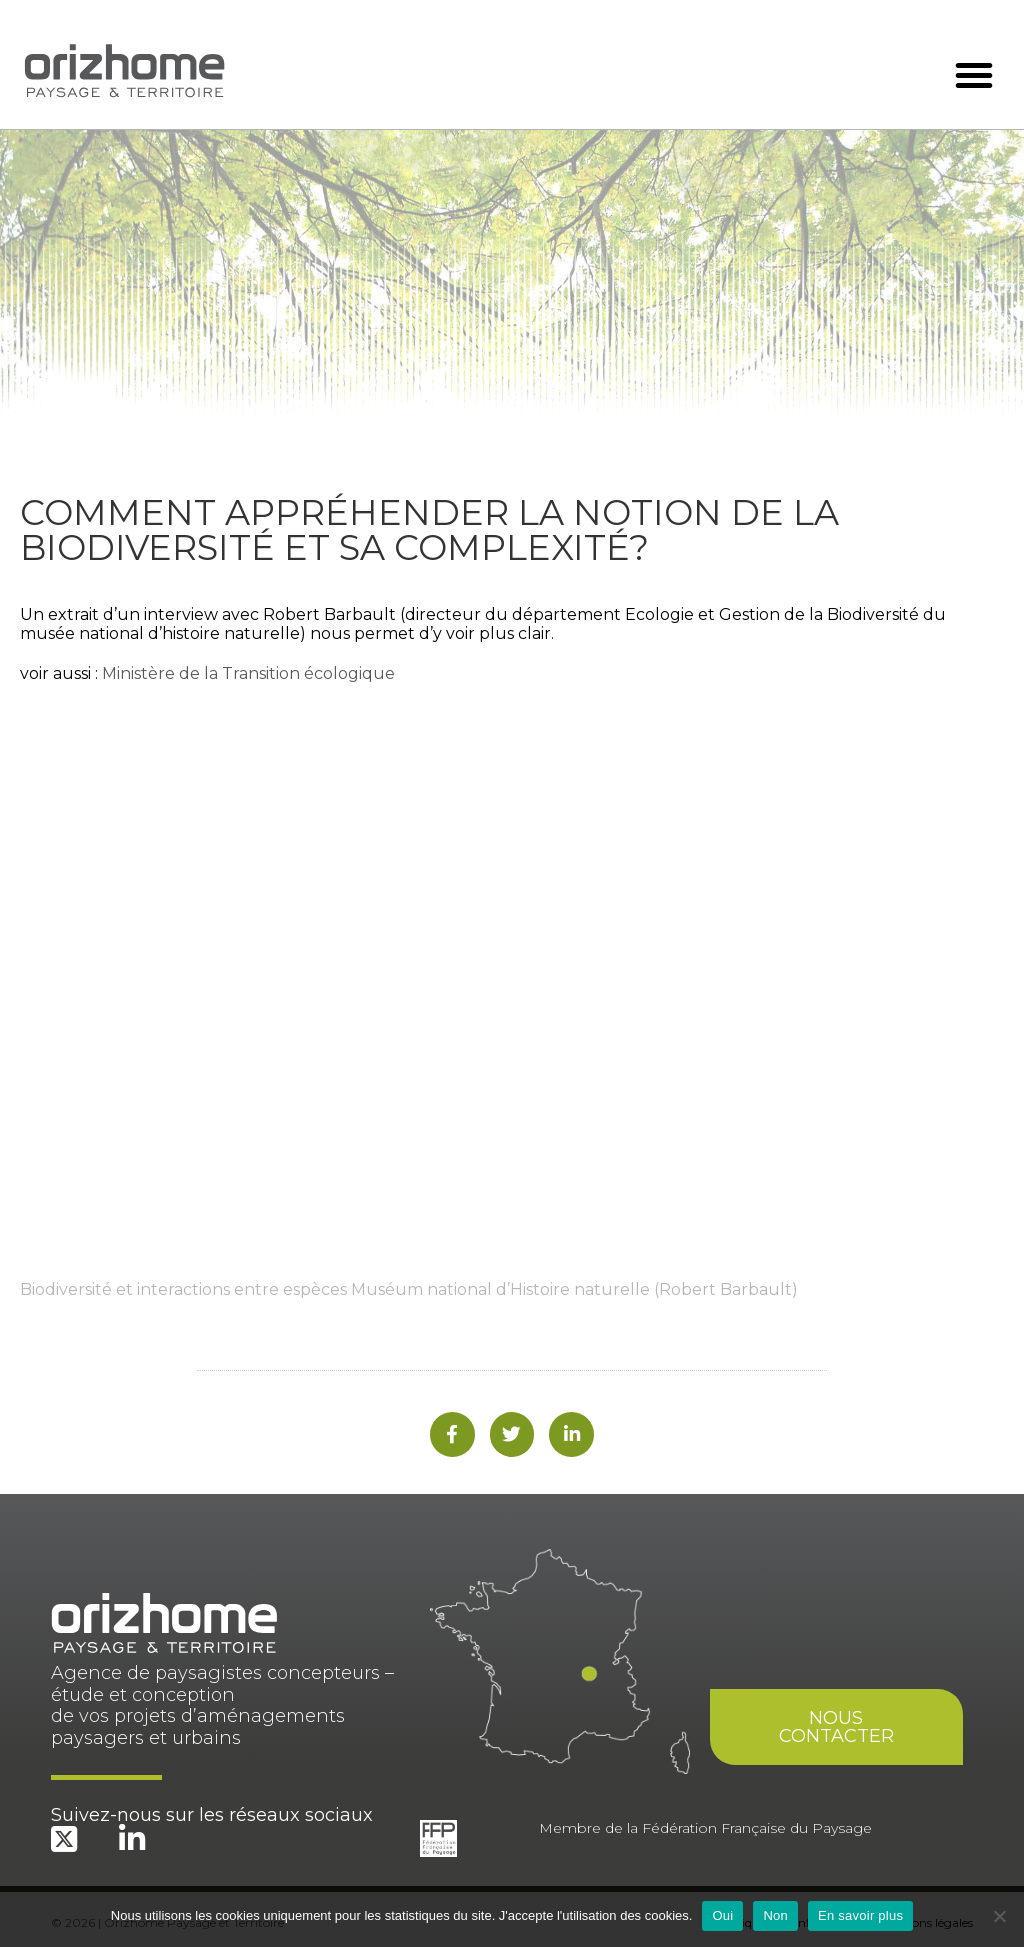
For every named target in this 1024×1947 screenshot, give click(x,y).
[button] (974, 75)
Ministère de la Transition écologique (248, 673)
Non (775, 1915)
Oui (722, 1915)
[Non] (999, 1916)
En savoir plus (860, 1915)
